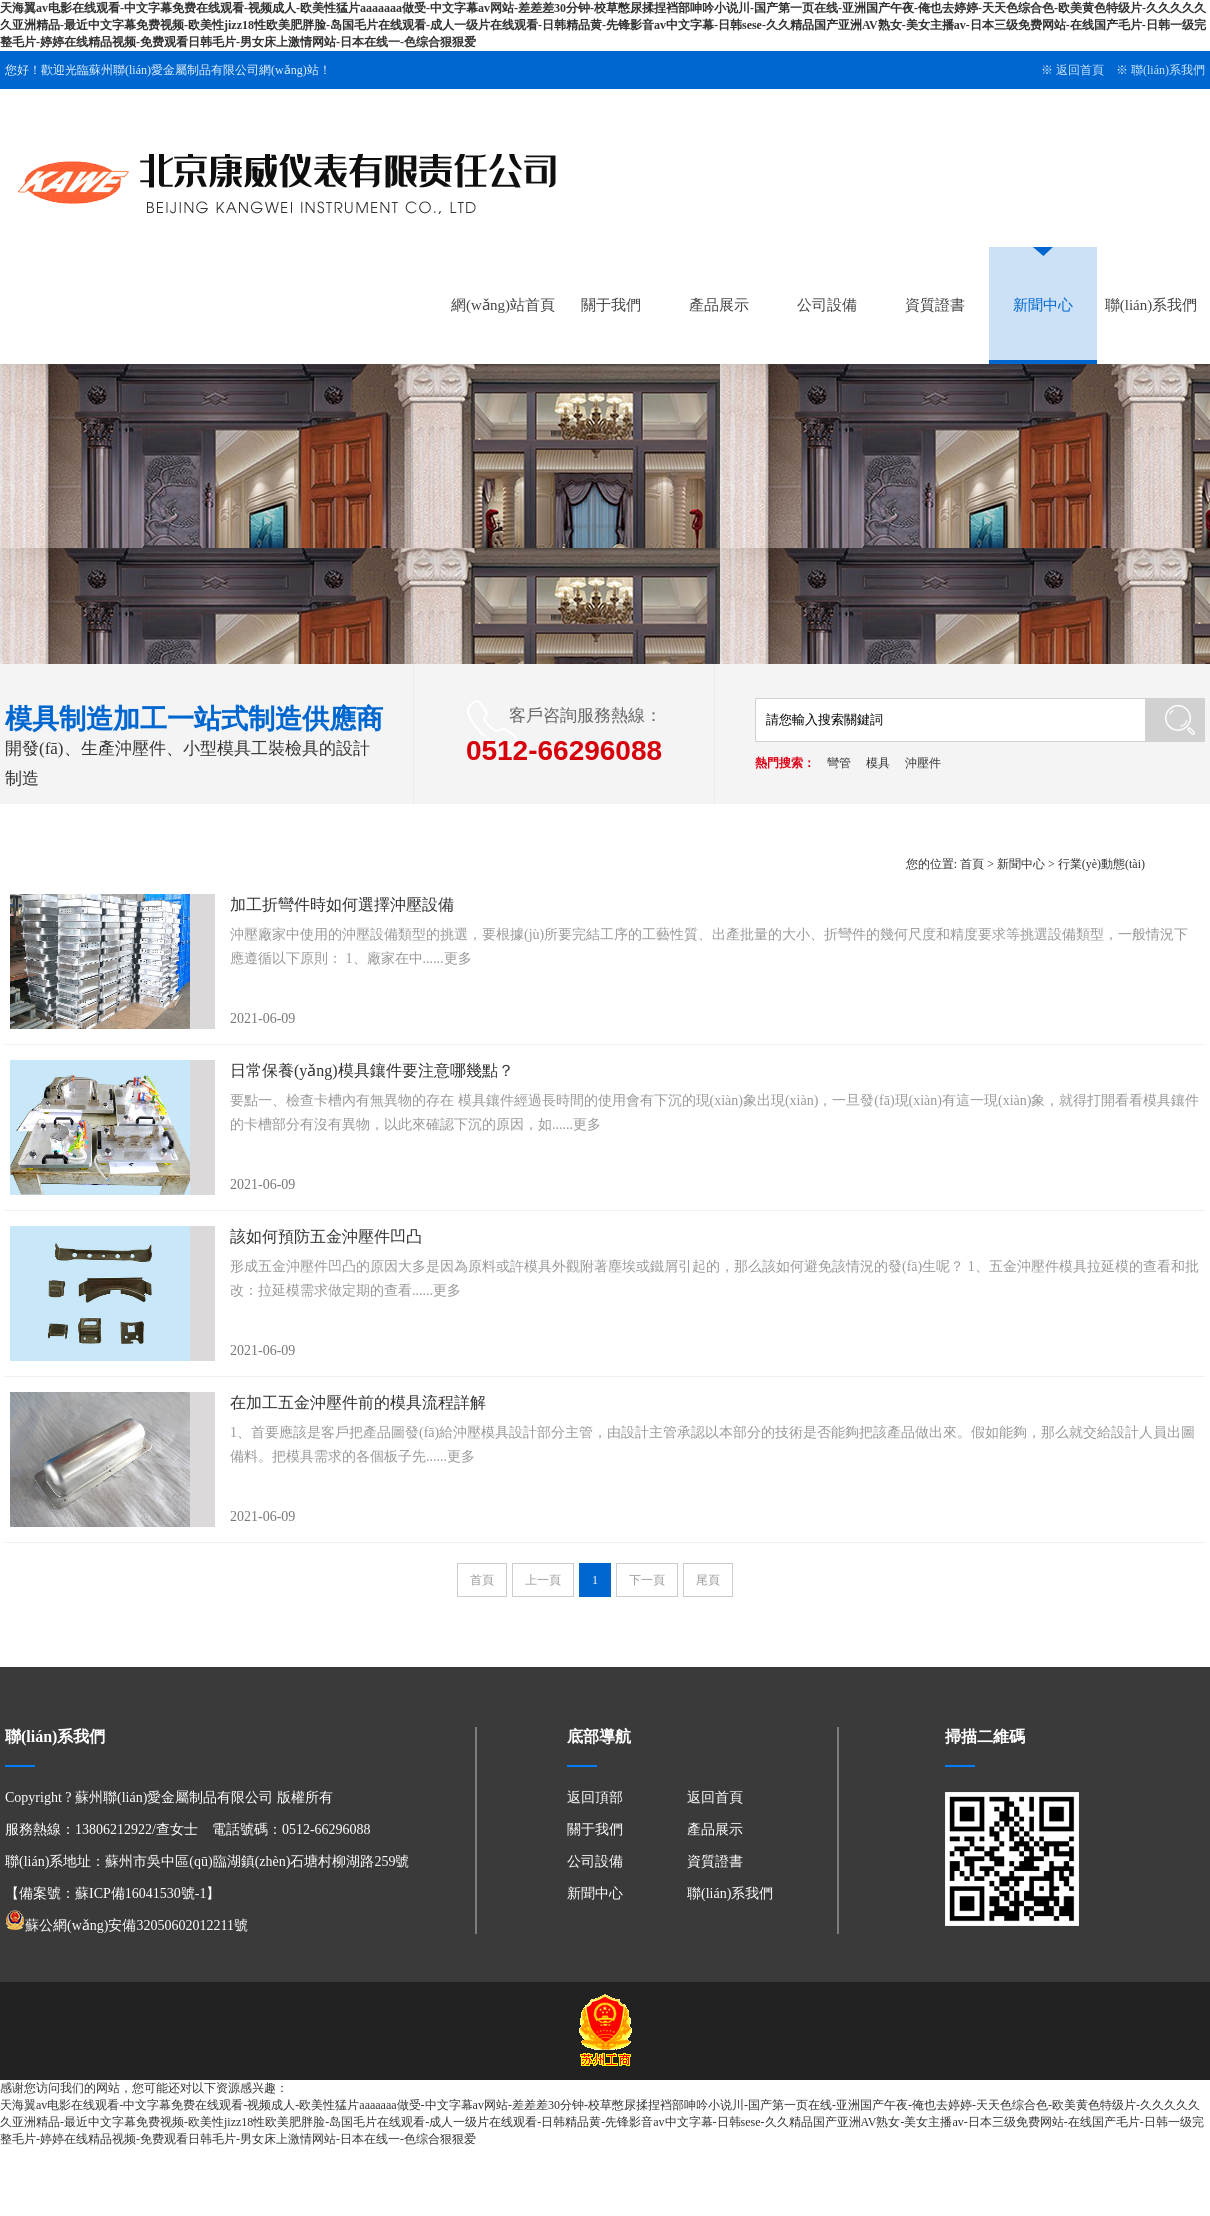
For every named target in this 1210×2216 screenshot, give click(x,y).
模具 (878, 763)
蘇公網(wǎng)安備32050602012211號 (126, 1925)
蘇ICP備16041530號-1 (140, 1893)
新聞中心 (1043, 305)
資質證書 (935, 305)
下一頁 (647, 1580)
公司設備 (827, 305)
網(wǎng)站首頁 (503, 305)
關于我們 (611, 305)
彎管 (839, 763)
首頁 (972, 864)
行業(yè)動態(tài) (1101, 864)
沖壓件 (923, 763)
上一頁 (543, 1580)
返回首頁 (1080, 70)
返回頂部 (595, 1797)
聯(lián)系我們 (1168, 70)
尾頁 (708, 1580)
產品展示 (719, 305)
